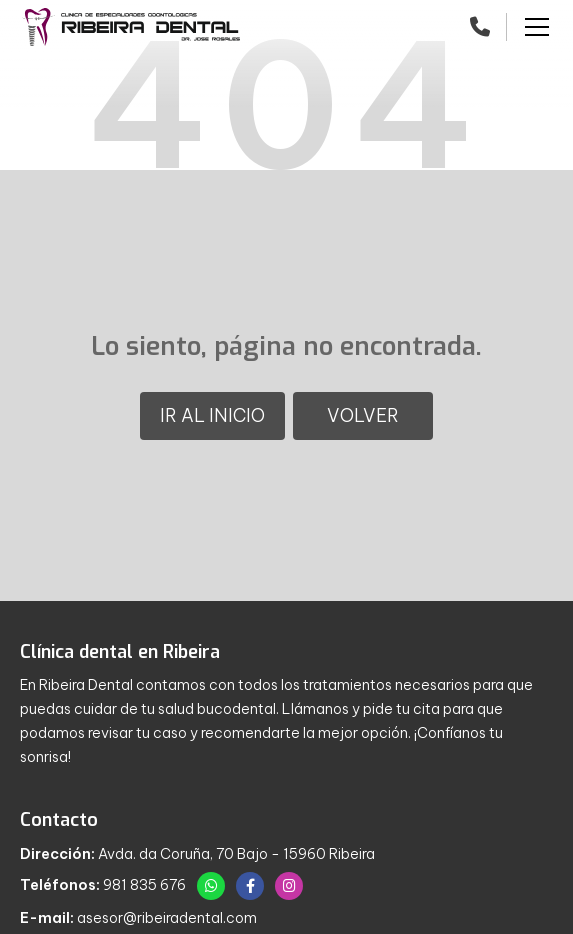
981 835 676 (144, 885)
